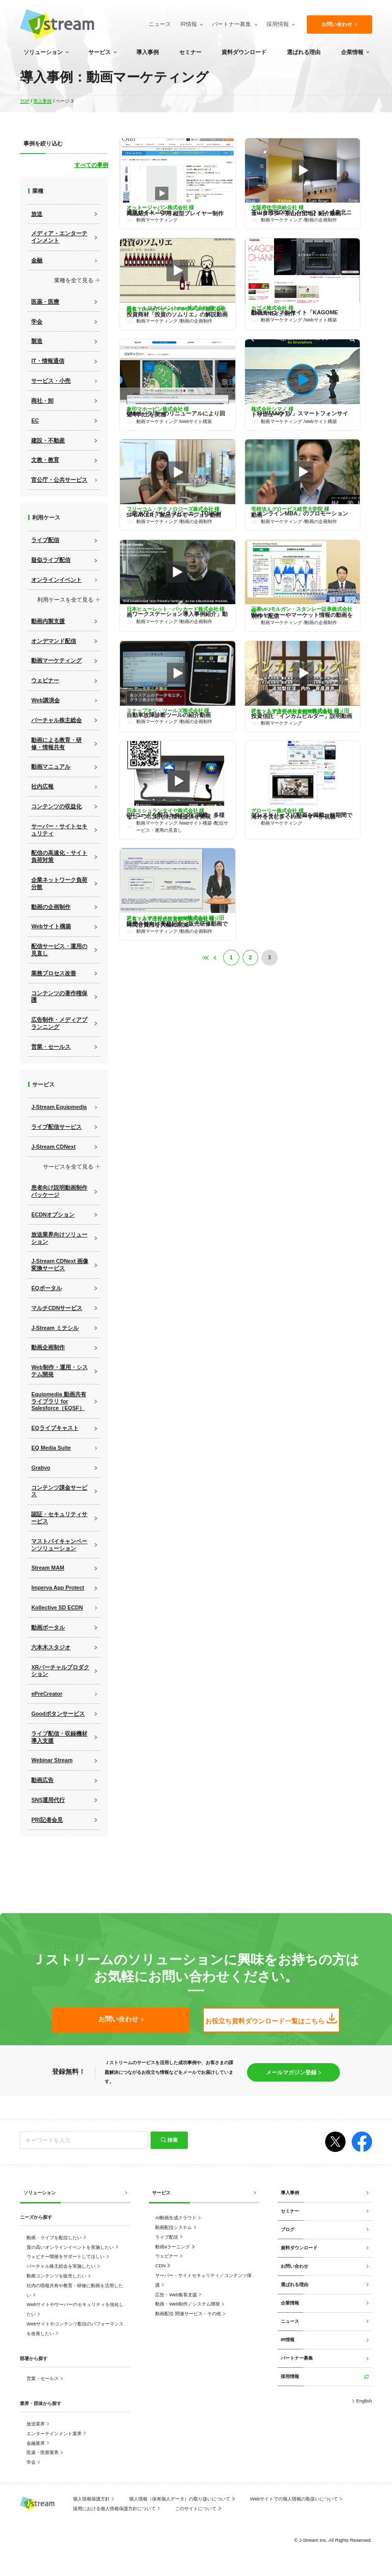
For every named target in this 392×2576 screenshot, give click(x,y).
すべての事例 (91, 165)
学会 (32, 2462)
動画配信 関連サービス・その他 (188, 2314)
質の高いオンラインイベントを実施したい (71, 2247)
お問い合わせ (294, 2266)
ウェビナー (167, 2256)
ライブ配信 (167, 2237)
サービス (99, 52)
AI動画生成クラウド (176, 2218)
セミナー (190, 52)
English (363, 2401)
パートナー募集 (230, 24)
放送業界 (36, 2424)
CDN (161, 2266)
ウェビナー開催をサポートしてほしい (66, 2257)
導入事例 (147, 52)
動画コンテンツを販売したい (57, 2276)
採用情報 (276, 24)
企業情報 (352, 52)
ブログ (288, 2230)
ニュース (158, 24)
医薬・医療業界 (43, 2453)
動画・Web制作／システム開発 (188, 2304)
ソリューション (43, 52)
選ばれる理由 (304, 52)
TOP (25, 101)
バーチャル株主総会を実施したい (62, 2266)
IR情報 (187, 24)
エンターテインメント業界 (55, 2434)
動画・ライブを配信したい (55, 2238)
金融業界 (36, 2443)
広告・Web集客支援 (177, 2295)
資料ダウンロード (244, 52)
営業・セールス (43, 2379)
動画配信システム (174, 2228)
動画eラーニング (173, 2247)
